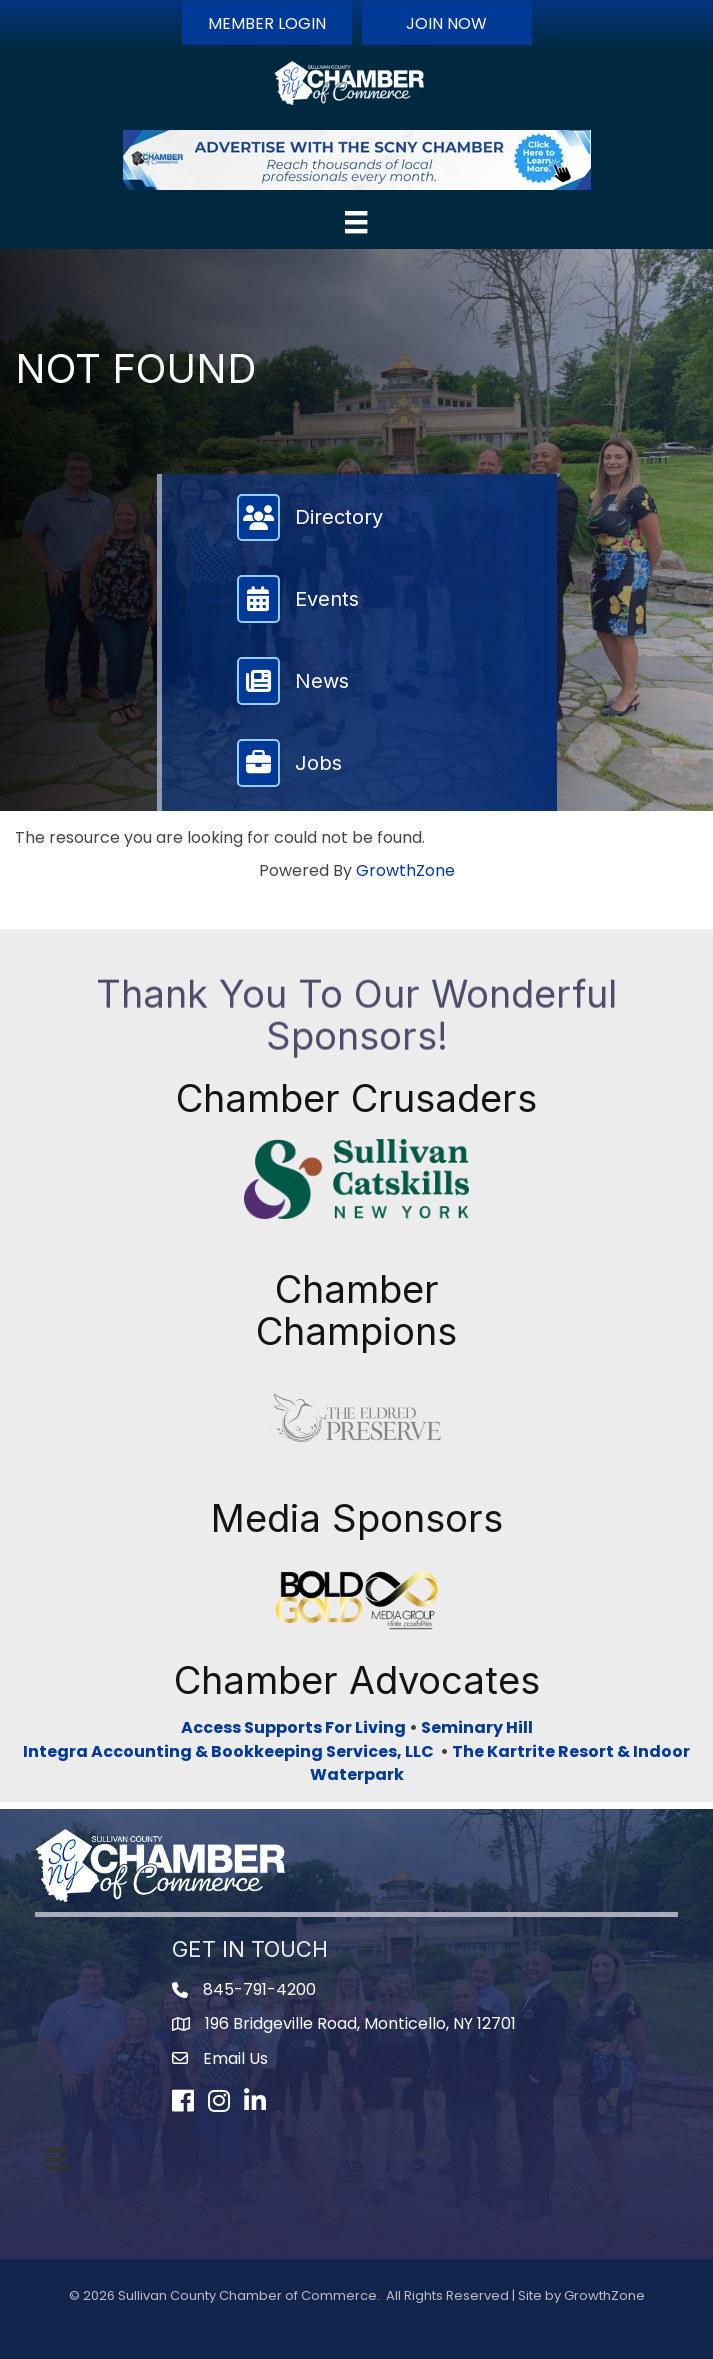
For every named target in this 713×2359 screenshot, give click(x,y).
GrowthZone (405, 870)
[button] (267, 23)
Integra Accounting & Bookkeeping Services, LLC (231, 1751)
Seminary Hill (477, 1727)
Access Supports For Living (293, 1727)
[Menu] (356, 222)
